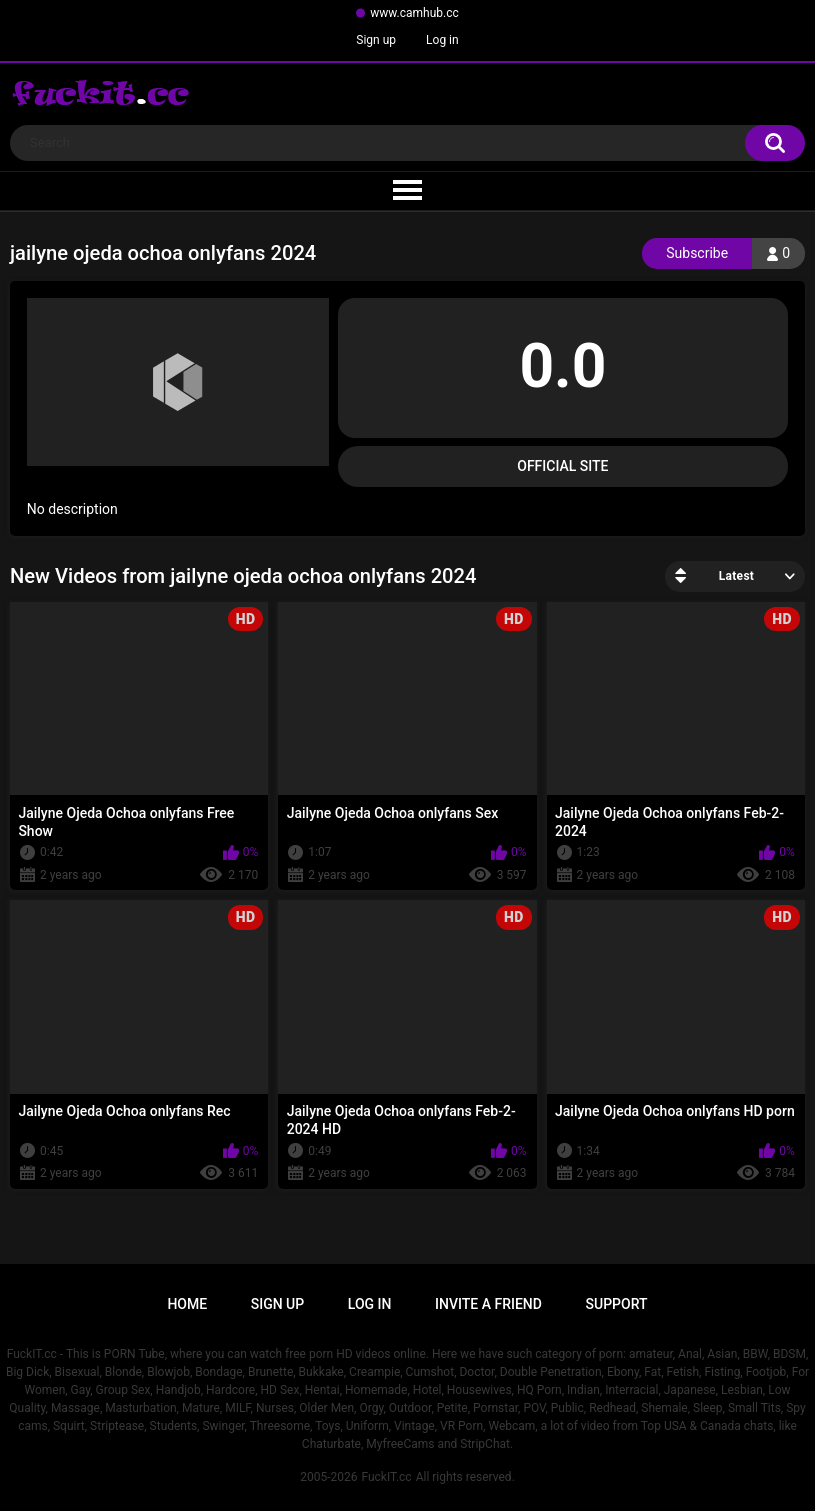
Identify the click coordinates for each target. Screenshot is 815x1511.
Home (187, 1304)
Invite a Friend (488, 1304)
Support (617, 1304)
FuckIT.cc (386, 1477)
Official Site (562, 466)
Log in (442, 40)
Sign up (376, 40)
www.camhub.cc (414, 13)
